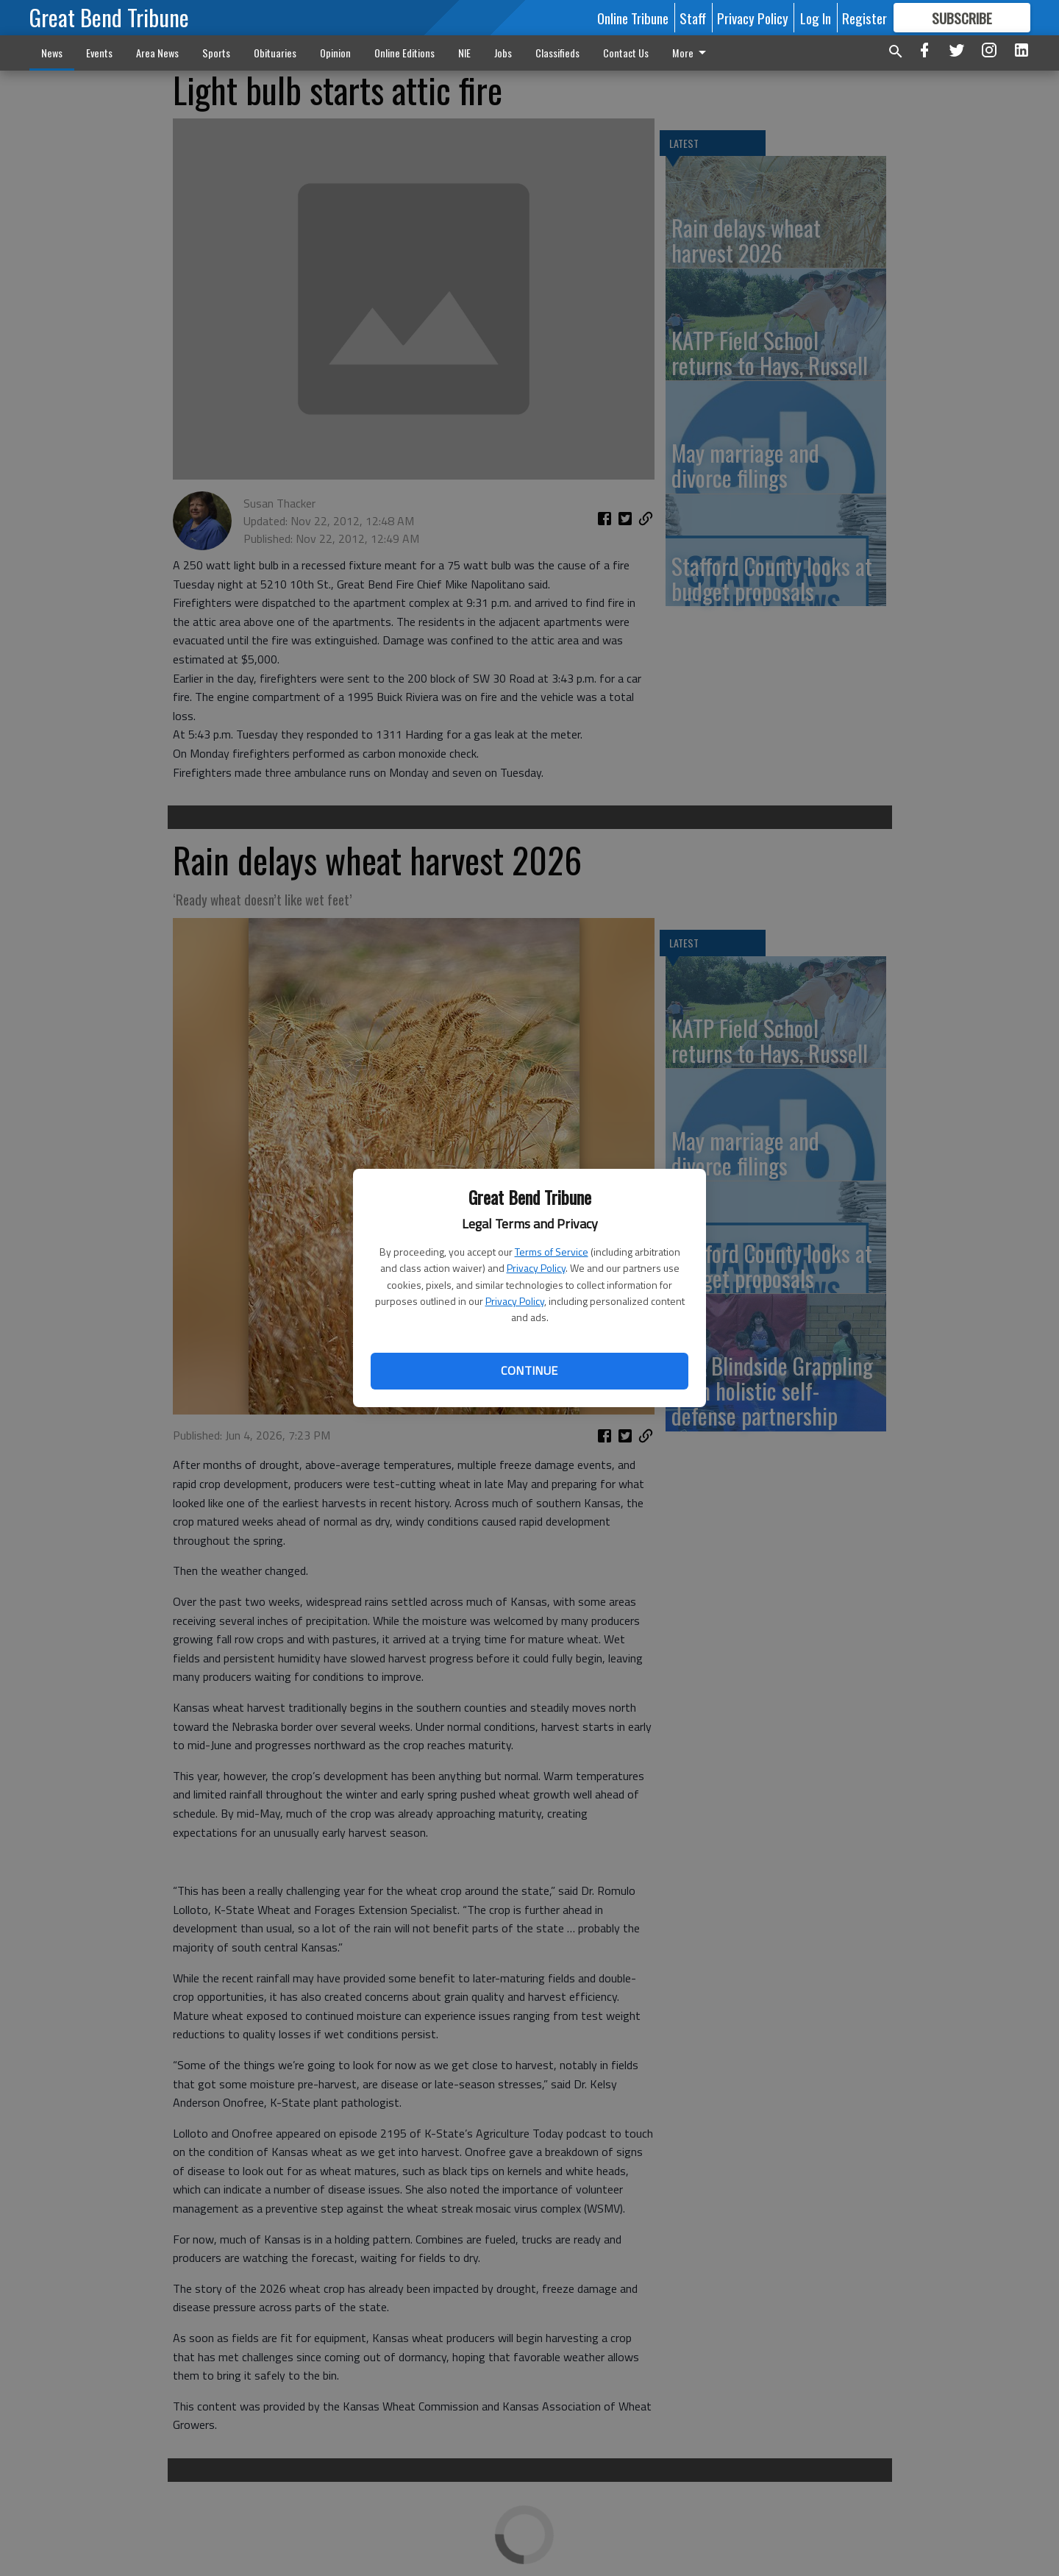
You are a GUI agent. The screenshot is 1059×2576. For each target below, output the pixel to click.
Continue (529, 1370)
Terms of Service (551, 1251)
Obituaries (275, 52)
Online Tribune (632, 17)
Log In (815, 17)
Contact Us (626, 52)
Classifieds (557, 52)
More (691, 52)
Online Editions (404, 52)
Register (864, 17)
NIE (464, 52)
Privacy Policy (536, 1267)
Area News (157, 52)
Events (99, 52)
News (52, 52)
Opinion (335, 52)
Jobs (503, 52)
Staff (693, 17)
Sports (216, 52)
